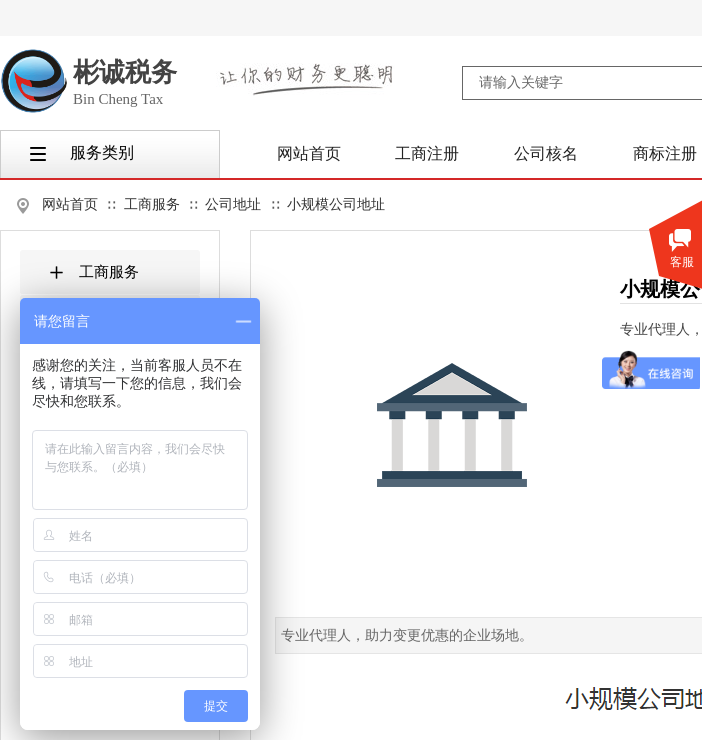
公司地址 (233, 204)
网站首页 (70, 204)
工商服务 (152, 204)
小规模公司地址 (336, 204)
